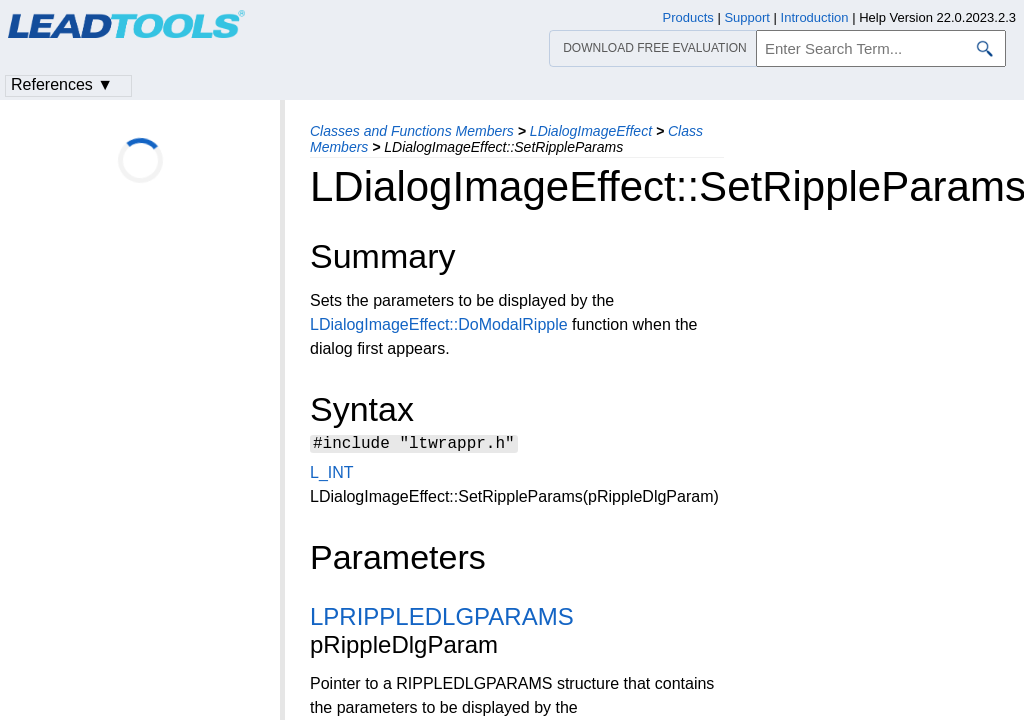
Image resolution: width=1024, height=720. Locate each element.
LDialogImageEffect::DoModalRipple (439, 324)
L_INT (331, 475)
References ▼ (62, 84)
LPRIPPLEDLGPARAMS (442, 619)
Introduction (815, 17)
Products (688, 17)
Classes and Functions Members (412, 131)
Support (747, 17)
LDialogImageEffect (591, 131)
